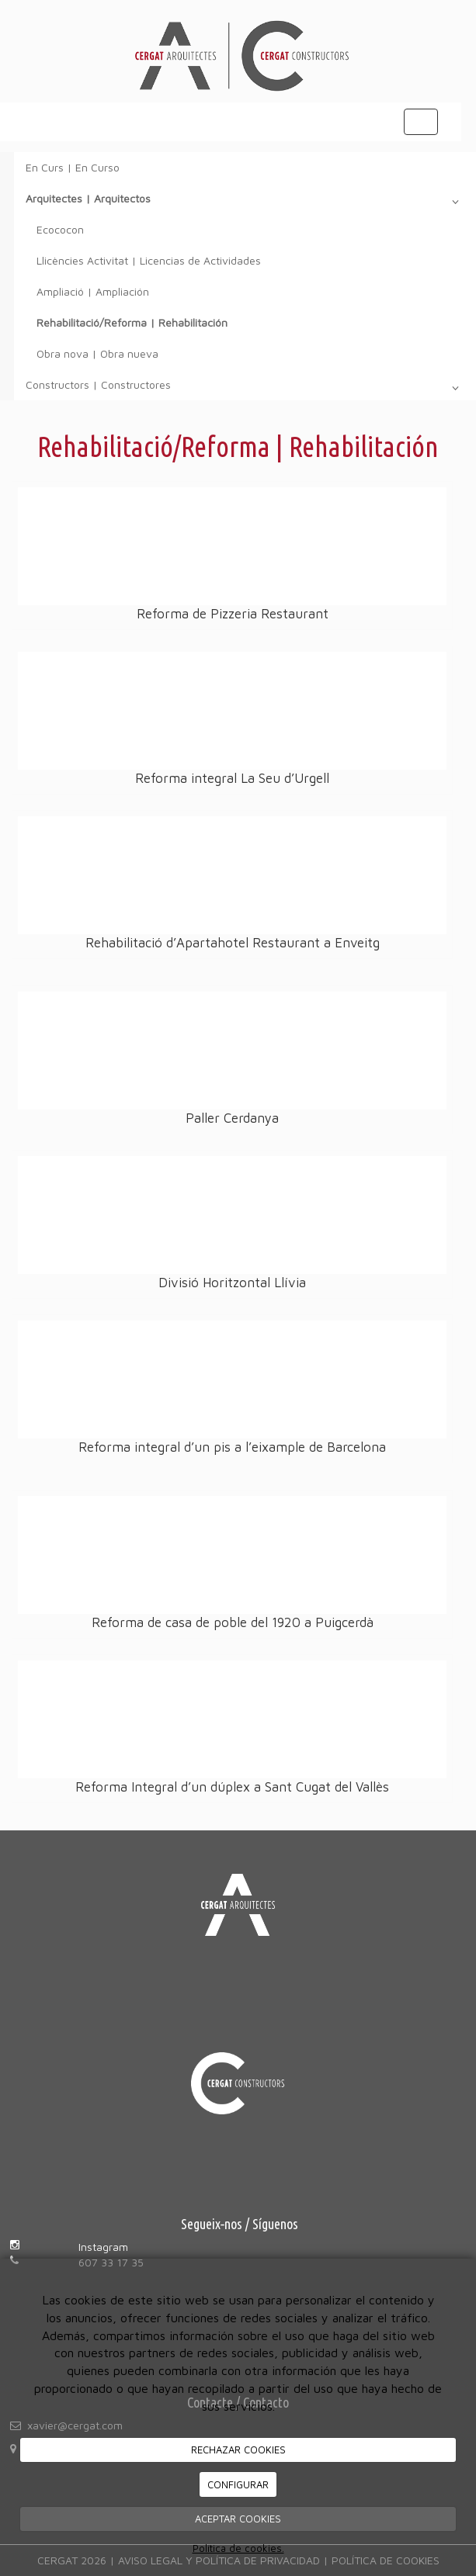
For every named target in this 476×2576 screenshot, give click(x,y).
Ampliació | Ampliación (92, 291)
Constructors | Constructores (245, 388)
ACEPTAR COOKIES (238, 2518)
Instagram (103, 2246)
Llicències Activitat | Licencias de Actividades (148, 260)
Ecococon (60, 229)
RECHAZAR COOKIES (238, 2449)
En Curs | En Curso (73, 167)
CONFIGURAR (238, 2484)
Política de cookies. (238, 2548)
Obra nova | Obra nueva (97, 353)
